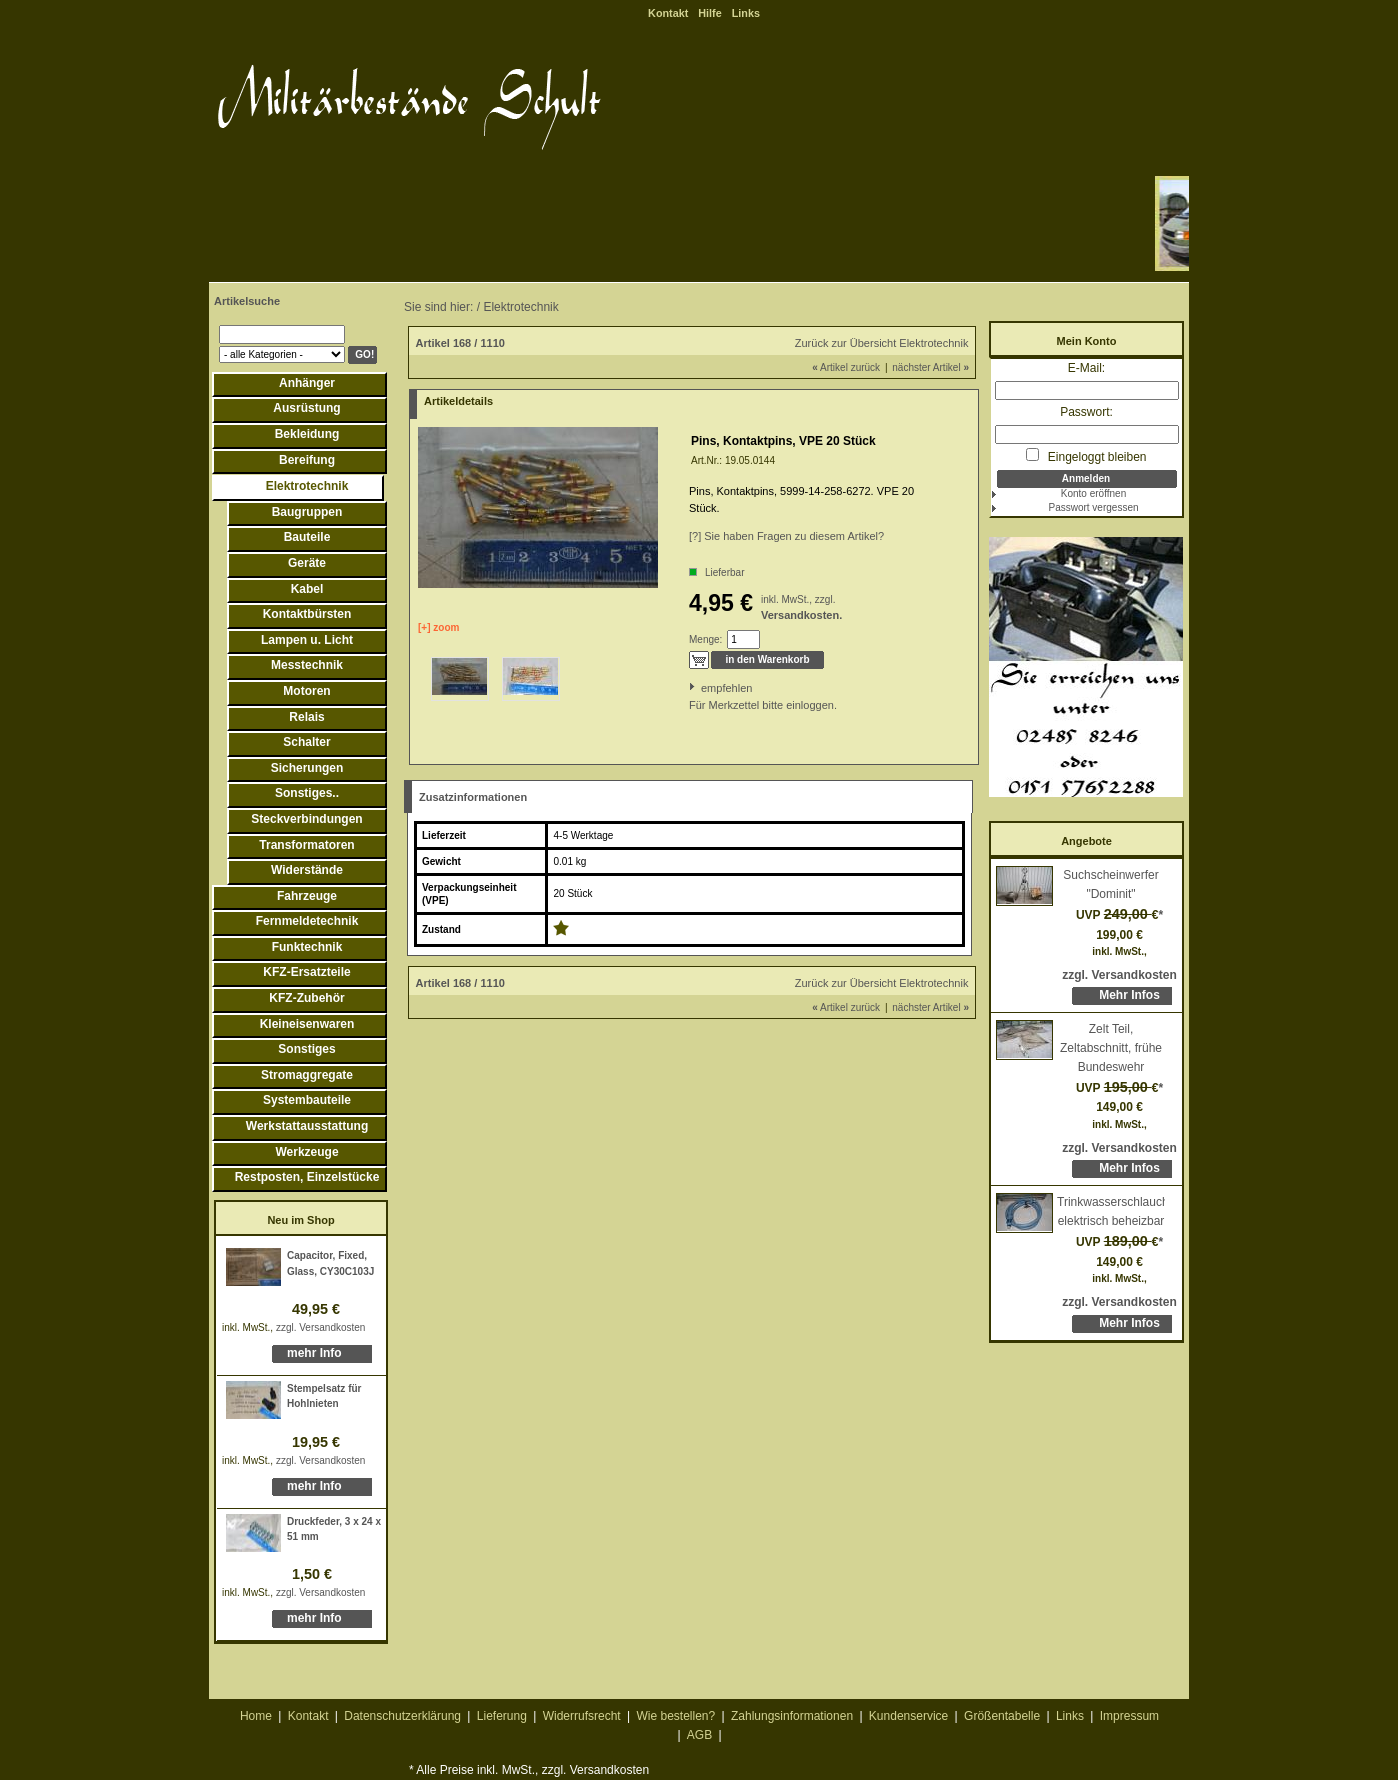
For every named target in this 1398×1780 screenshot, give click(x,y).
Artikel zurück (846, 367)
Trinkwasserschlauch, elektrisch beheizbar (1111, 1211)
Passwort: (1086, 412)
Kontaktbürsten (307, 614)
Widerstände (307, 870)
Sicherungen (307, 768)
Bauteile (307, 537)
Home (256, 1716)
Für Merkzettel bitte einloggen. (690, 705)
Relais (306, 717)
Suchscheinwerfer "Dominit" (1110, 884)
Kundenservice (908, 1716)
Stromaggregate (307, 1075)
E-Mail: (1086, 368)
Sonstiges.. (307, 793)
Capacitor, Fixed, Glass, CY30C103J (330, 1263)
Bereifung (307, 460)
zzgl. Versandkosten (321, 1327)
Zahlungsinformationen (792, 1716)
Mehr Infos (1129, 995)
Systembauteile (307, 1100)
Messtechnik (307, 665)
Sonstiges (306, 1049)
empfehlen (702, 688)
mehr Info (314, 1353)
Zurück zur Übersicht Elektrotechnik (882, 343)
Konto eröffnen (1093, 493)
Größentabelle (1002, 1716)
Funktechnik (307, 947)
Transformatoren (306, 845)
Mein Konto (1087, 341)
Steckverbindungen (306, 819)
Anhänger (307, 383)
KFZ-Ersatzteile (306, 972)
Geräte (307, 563)
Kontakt (668, 13)
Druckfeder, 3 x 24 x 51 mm (334, 1529)
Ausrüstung (306, 408)
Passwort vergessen (1093, 507)
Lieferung (502, 1716)
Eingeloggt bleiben (1086, 456)
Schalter (306, 742)
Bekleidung (307, 434)
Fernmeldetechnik (307, 921)
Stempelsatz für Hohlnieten (324, 1396)
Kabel (307, 589)
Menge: (705, 639)
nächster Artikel (930, 367)
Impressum (1129, 1716)
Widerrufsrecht (582, 1716)
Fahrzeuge (307, 896)
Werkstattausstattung (307, 1126)
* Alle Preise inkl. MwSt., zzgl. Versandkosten (529, 1770)
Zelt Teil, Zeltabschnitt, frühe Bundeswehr (1111, 1047)
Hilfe (709, 13)
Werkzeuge (306, 1152)
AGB (699, 1735)
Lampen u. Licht (307, 640)
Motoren (306, 691)
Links (746, 13)
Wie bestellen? (675, 1716)
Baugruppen (307, 512)
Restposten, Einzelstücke (307, 1177)
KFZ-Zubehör (306, 998)
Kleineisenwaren (307, 1024)
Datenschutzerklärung (402, 1716)
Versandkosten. (801, 615)
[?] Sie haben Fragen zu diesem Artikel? (786, 536)
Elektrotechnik (307, 486)
